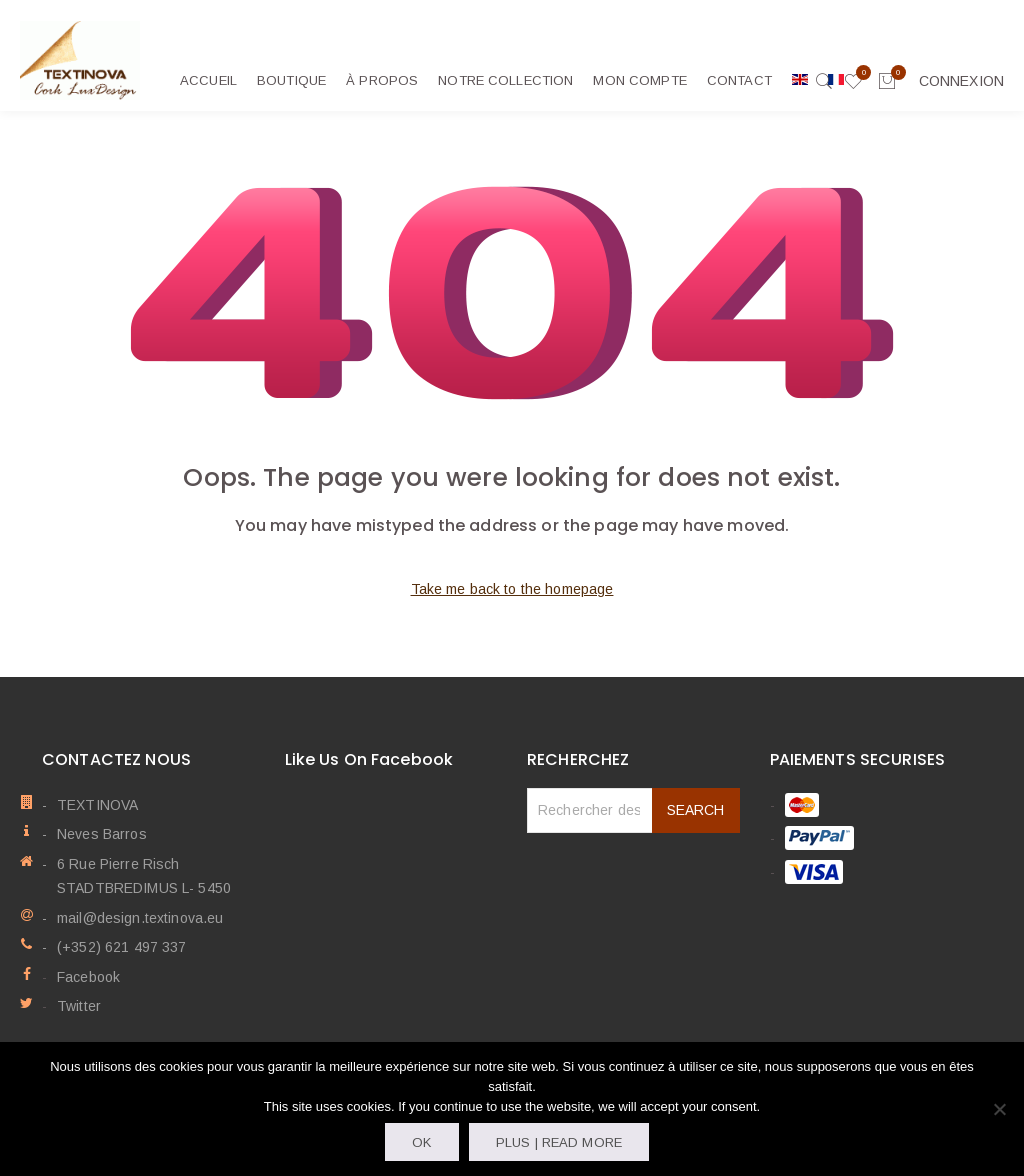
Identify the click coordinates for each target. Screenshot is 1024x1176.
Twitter (79, 1006)
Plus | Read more (559, 1142)
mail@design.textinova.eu (140, 918)
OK (421, 1142)
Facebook (88, 977)
